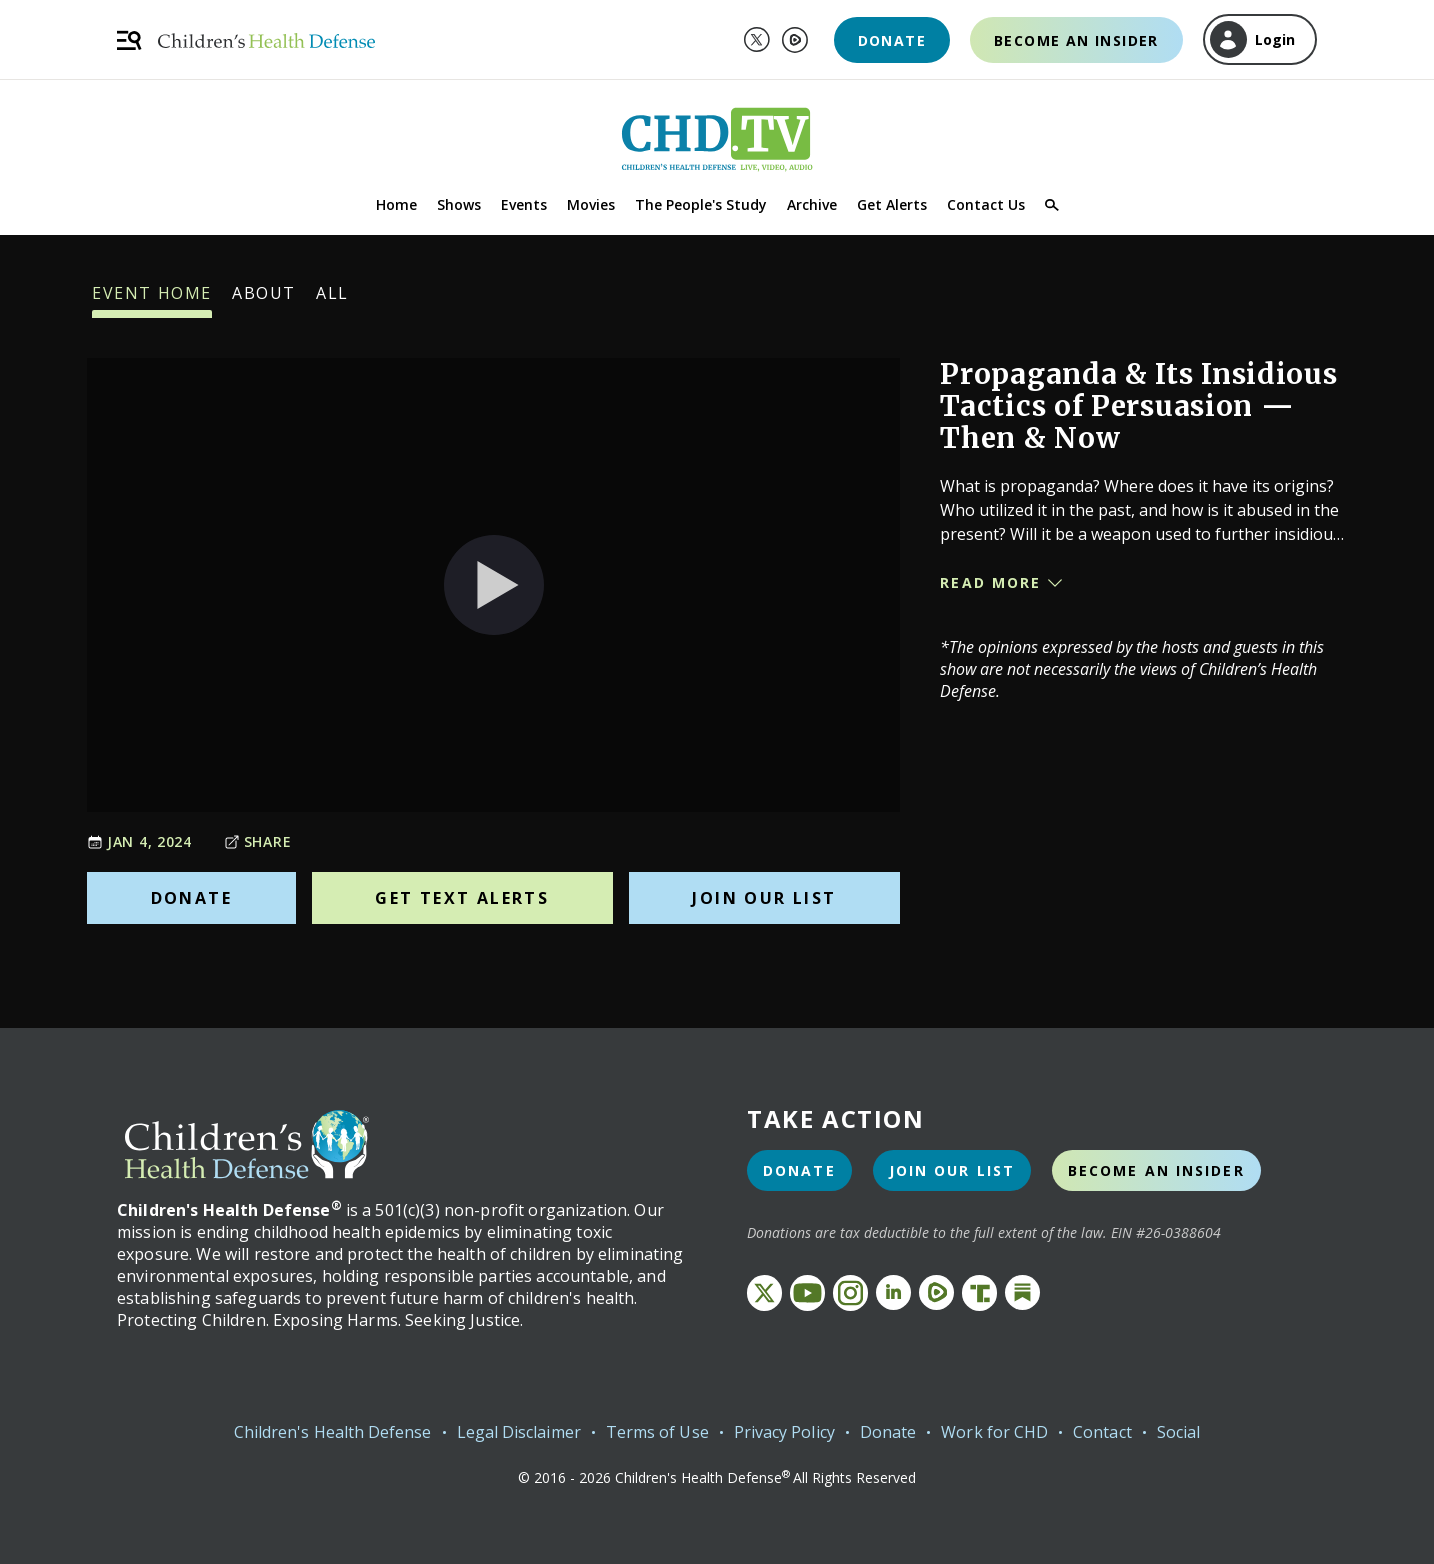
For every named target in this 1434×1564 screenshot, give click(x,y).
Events (524, 204)
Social (1178, 1432)
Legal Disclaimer (519, 1432)
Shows (459, 204)
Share (258, 841)
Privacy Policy (784, 1432)
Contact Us (986, 204)
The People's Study (701, 204)
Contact (1102, 1432)
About (264, 300)
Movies (591, 204)
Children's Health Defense (333, 1432)
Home (396, 204)
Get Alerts (892, 204)
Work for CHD (994, 1432)
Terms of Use (657, 1432)
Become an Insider (1076, 40)
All (332, 300)
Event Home (152, 300)
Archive (812, 204)
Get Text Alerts (462, 898)
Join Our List (764, 898)
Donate (892, 40)
